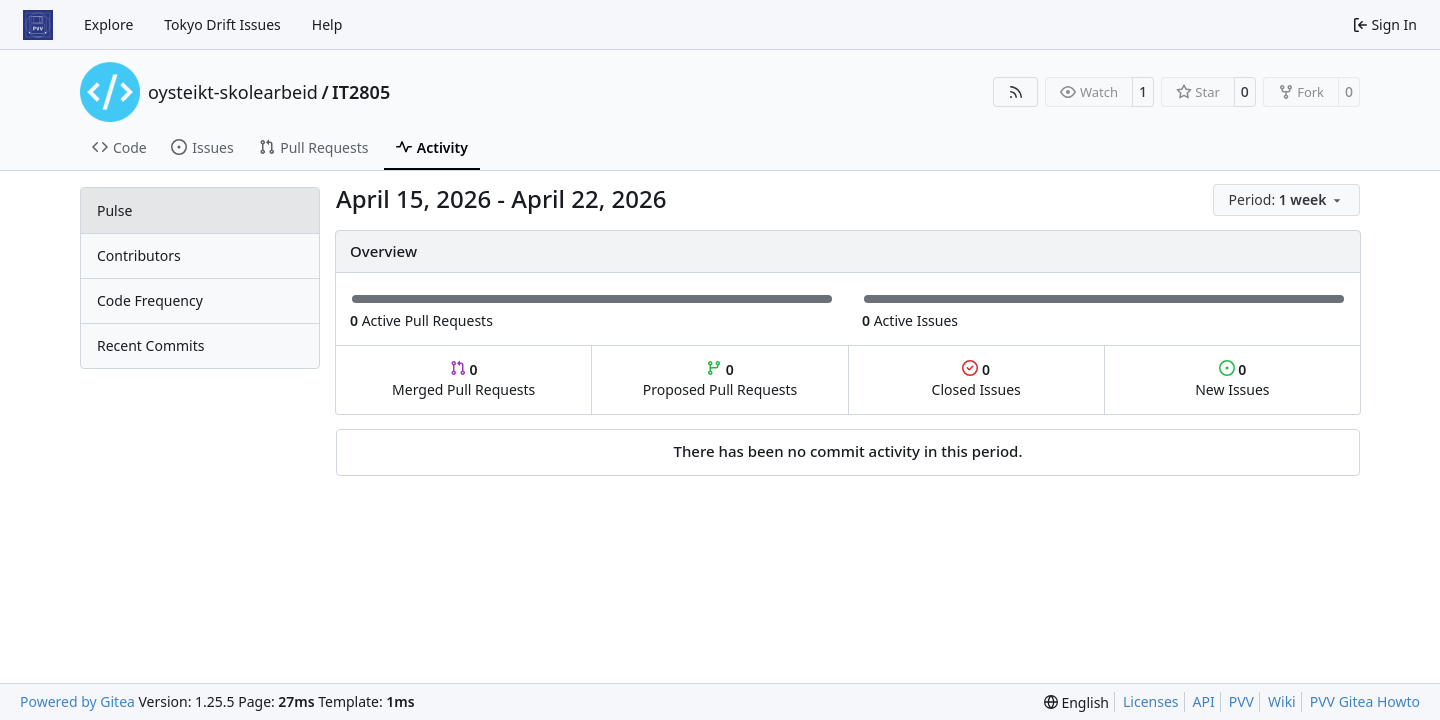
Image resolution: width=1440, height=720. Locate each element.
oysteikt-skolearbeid (233, 92)
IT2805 (361, 92)
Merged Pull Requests (463, 379)
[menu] (1286, 200)
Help (327, 24)
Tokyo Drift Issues (222, 24)
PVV (1241, 701)
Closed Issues (976, 379)
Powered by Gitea (77, 701)
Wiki (1282, 701)
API (1204, 701)
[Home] (38, 25)
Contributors (139, 255)
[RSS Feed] (1016, 92)
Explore (108, 24)
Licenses (1151, 701)
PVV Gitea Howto (1365, 701)
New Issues (1232, 379)
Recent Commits (150, 345)
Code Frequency (150, 300)
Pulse (114, 210)
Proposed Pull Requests (720, 379)
